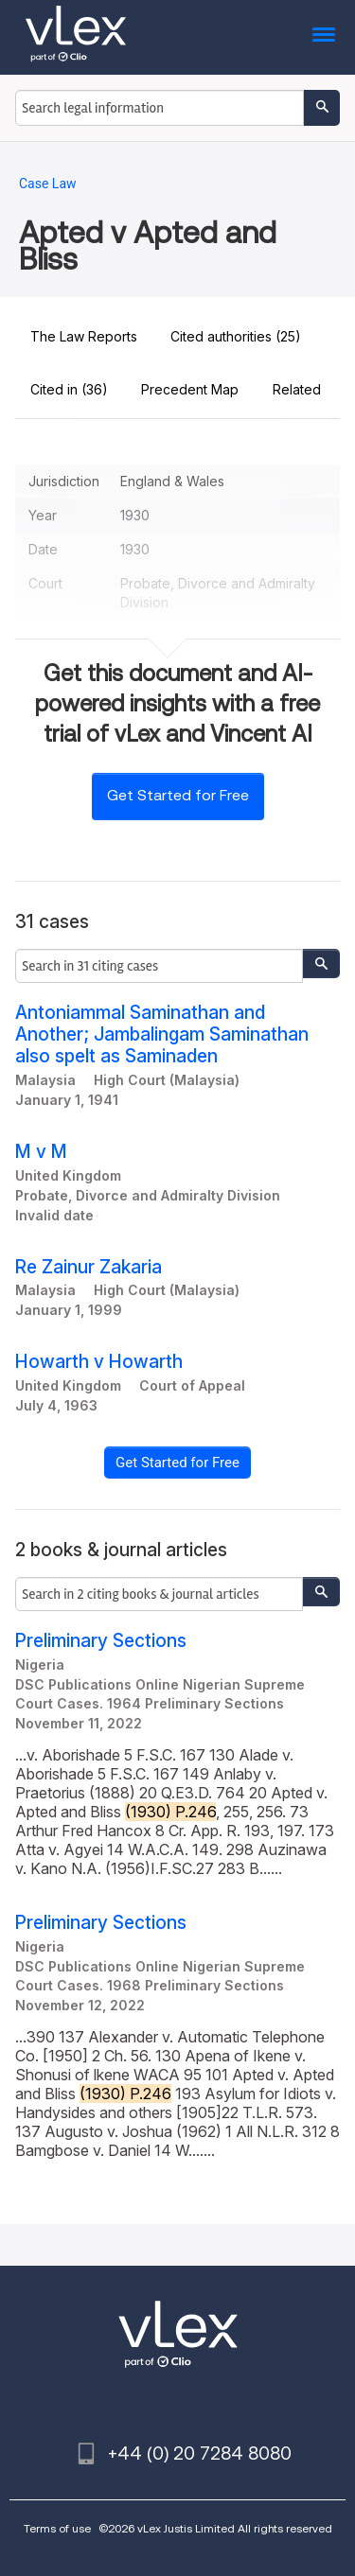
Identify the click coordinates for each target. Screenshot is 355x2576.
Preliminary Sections (100, 1641)
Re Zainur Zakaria (88, 1267)
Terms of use (57, 2528)
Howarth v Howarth (99, 1362)
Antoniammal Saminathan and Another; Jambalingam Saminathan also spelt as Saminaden (162, 1034)
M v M (41, 1152)
